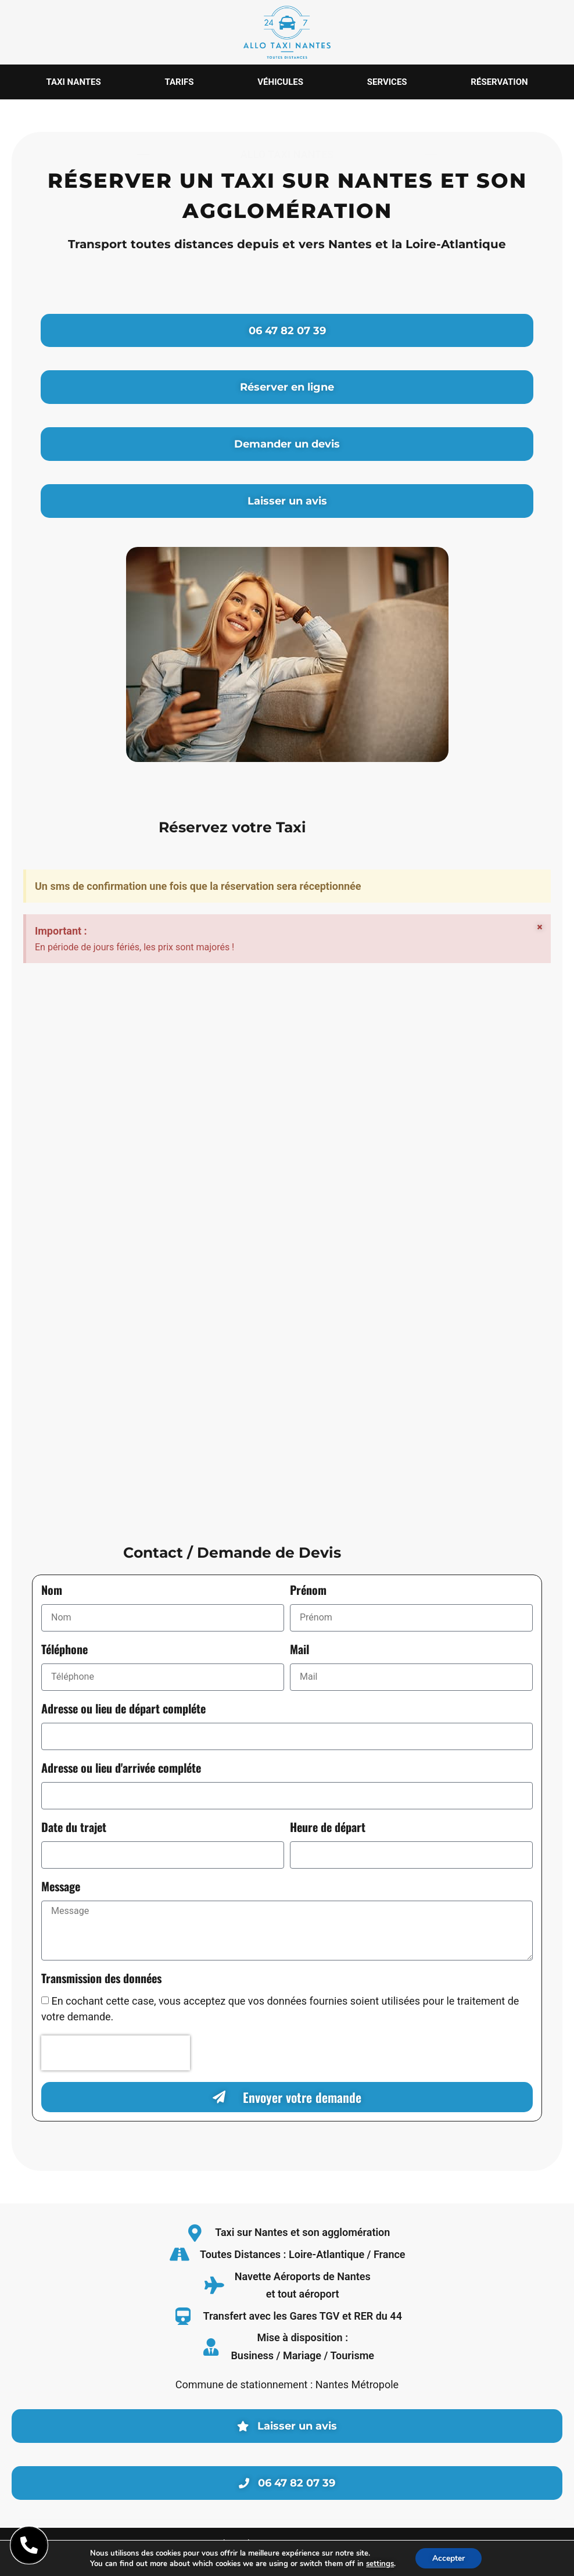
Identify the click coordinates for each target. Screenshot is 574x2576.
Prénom (308, 1591)
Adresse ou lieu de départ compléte (123, 1710)
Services (387, 82)
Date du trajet (73, 1829)
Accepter (448, 2557)
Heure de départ (327, 1829)
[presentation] (115, 2053)
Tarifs (179, 82)
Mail (299, 1651)
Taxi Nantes (73, 82)
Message (60, 1888)
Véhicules (280, 82)
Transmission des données (101, 1980)
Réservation (499, 82)
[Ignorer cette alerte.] (539, 928)
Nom (51, 1591)
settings (379, 2563)
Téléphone (64, 1651)
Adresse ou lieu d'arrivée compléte (121, 1769)
